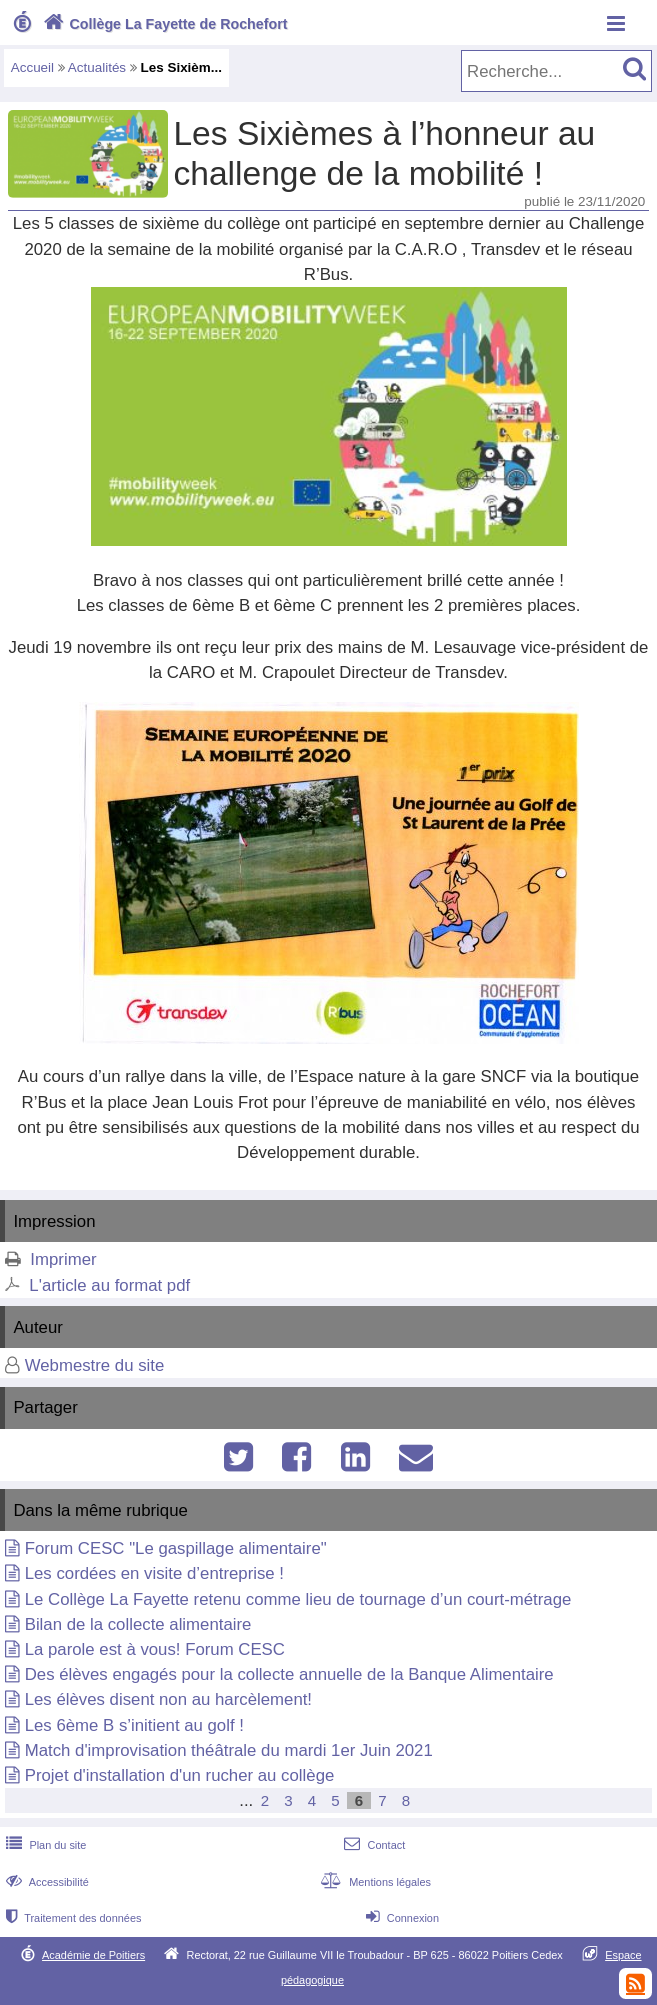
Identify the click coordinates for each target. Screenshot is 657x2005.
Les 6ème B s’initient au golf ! (134, 1725)
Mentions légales (374, 1882)
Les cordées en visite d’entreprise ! (154, 1573)
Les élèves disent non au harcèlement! (168, 1699)
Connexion (400, 1918)
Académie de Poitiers (93, 1955)
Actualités (97, 67)
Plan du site (44, 1845)
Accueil (32, 67)
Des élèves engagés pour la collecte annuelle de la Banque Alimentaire (289, 1674)
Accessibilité (45, 1882)
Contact (372, 1845)
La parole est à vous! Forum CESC (155, 1649)
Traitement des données (71, 1918)
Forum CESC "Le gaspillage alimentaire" (176, 1548)
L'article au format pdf (109, 1285)
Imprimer (63, 1259)
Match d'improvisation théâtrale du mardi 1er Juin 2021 (229, 1750)
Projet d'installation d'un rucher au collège (180, 1775)
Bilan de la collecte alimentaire (138, 1624)
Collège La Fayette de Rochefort (163, 24)
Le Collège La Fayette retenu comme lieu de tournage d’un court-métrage (298, 1599)
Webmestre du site (95, 1365)
